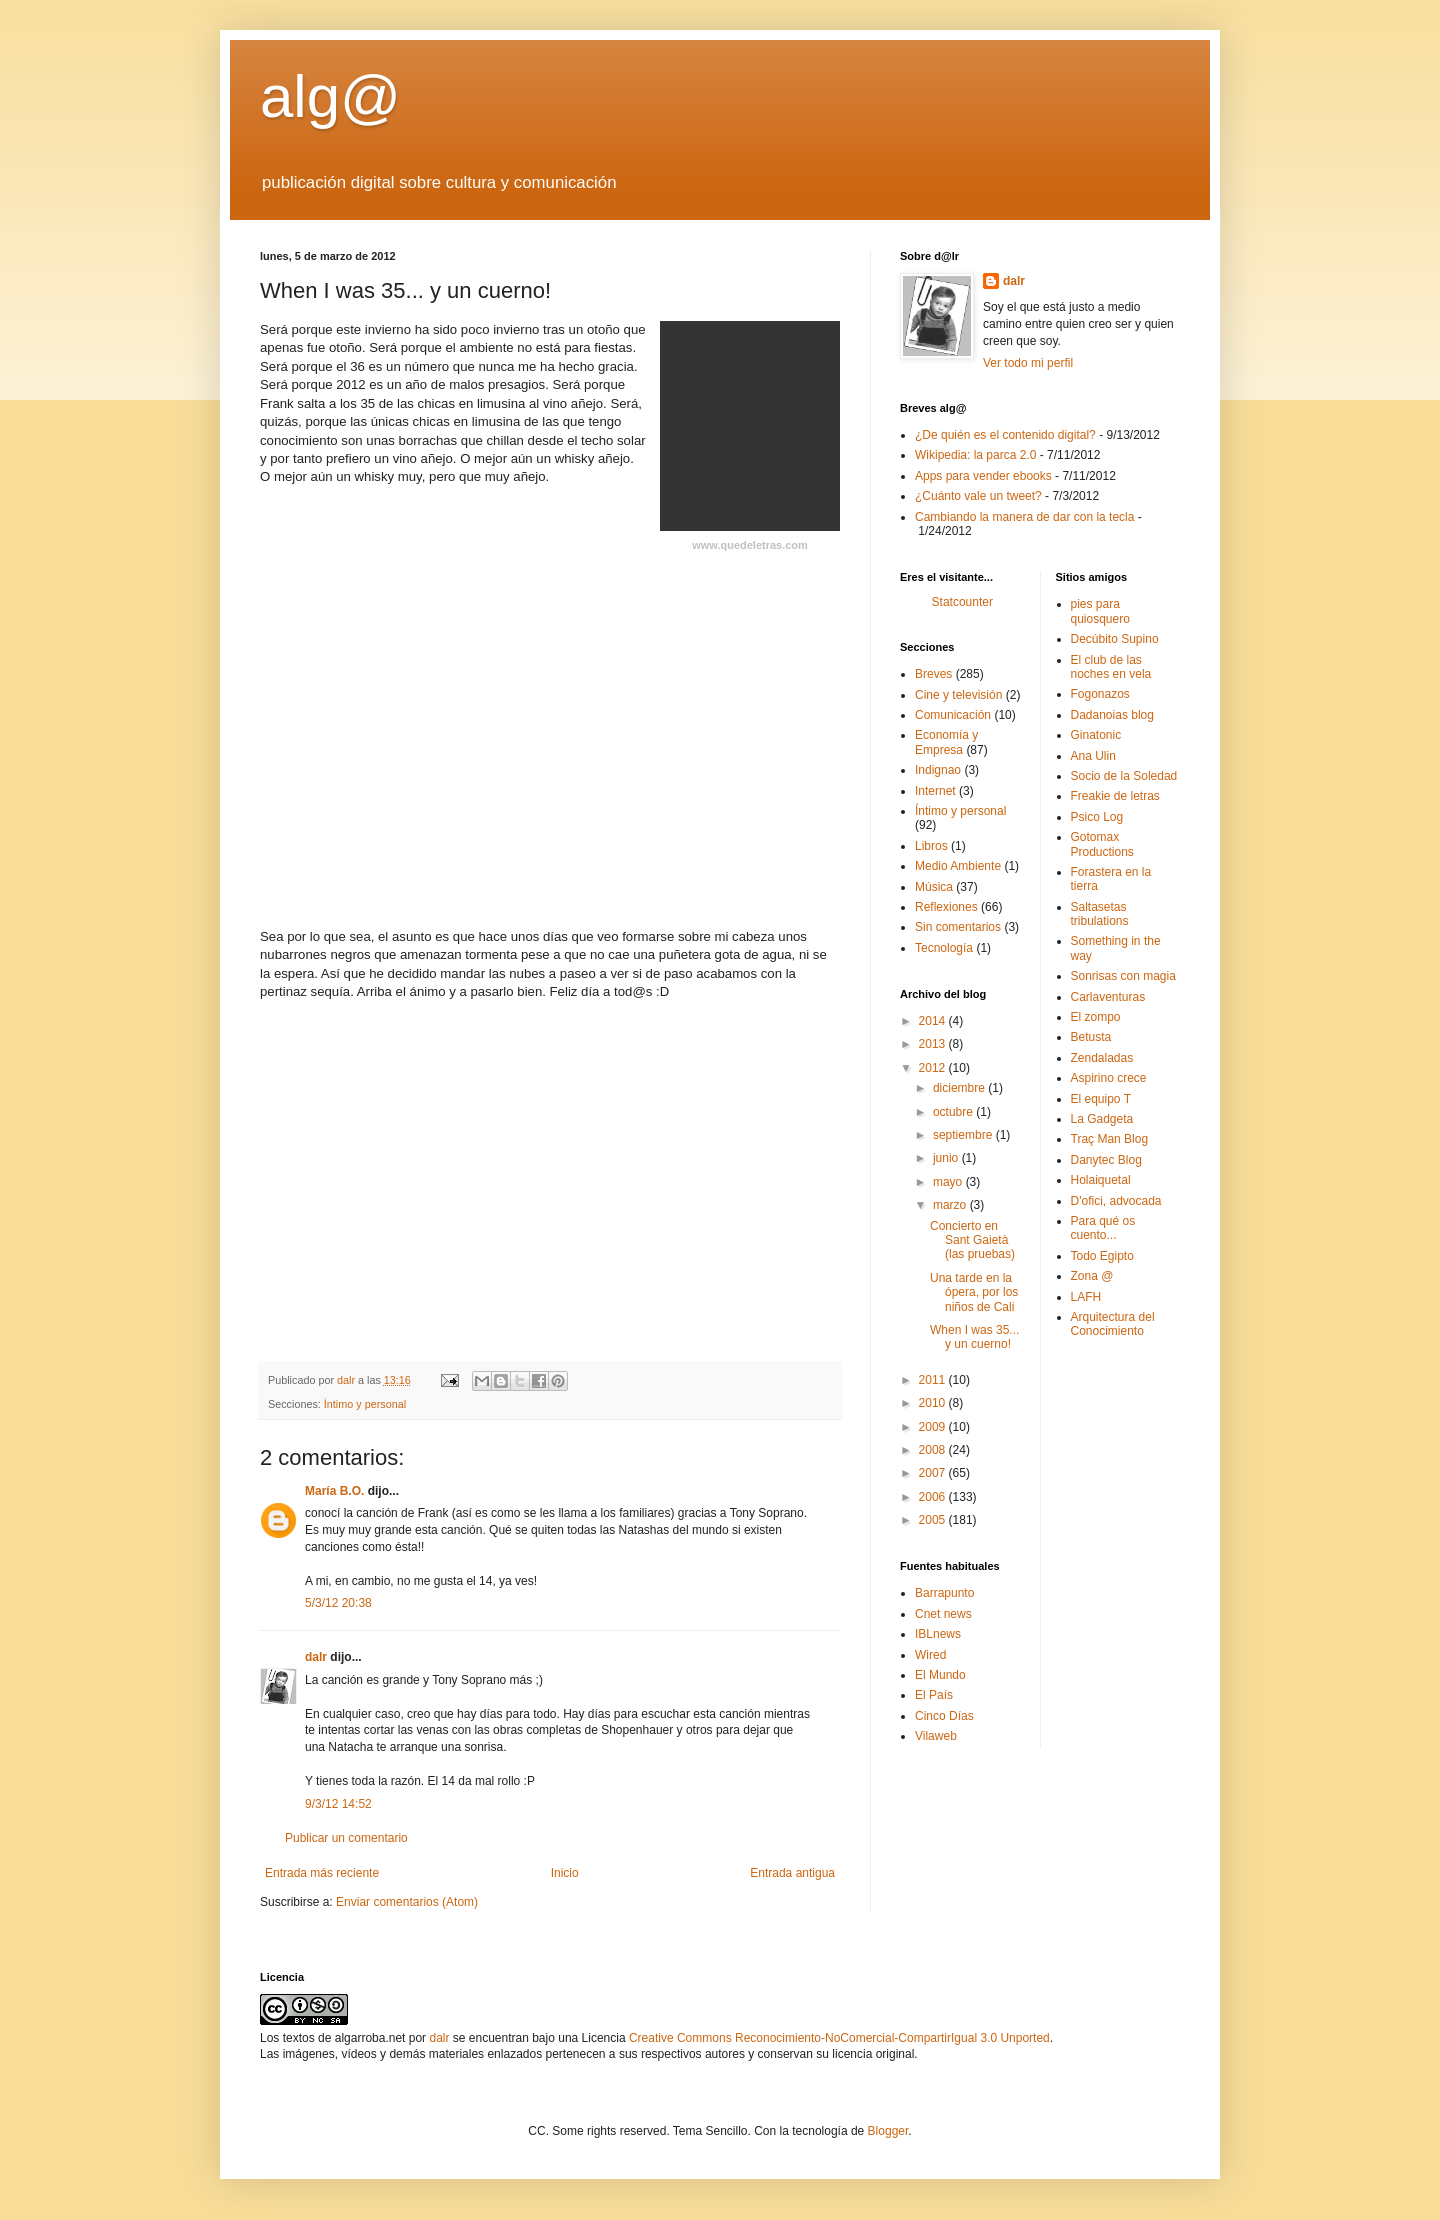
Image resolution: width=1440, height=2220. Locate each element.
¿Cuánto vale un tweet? (978, 496)
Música (934, 887)
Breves (933, 674)
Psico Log (1097, 817)
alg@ (330, 96)
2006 (934, 1497)
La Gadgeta (1102, 1119)
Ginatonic (1096, 735)
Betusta (1091, 1037)
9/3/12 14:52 (338, 1804)
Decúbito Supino (1115, 639)
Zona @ (1092, 1276)
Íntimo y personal (365, 1404)
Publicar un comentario (346, 1838)
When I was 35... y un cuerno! (974, 1337)
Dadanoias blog (1112, 715)
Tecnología (944, 948)
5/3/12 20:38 (338, 1603)
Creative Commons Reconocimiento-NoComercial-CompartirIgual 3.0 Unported (839, 2038)
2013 (934, 1044)
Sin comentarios (958, 927)
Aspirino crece (1109, 1078)
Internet (935, 791)
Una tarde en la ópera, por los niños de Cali (974, 1292)
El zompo (1096, 1017)
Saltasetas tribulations (1100, 914)
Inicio (565, 1873)
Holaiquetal (1101, 1180)
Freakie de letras (1115, 796)
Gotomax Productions (1102, 844)
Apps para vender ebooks (983, 476)
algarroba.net (370, 2038)
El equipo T (1101, 1099)
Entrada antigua (792, 1873)
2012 (934, 1068)
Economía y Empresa (946, 742)
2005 (934, 1520)
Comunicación (953, 715)
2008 (934, 1450)
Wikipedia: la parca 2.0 (975, 455)
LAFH (1086, 1297)
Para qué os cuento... (1103, 1228)
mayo (949, 1182)
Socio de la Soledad (1124, 776)
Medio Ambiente (958, 866)
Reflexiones (946, 907)
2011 (934, 1380)
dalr (316, 1657)
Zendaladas (1102, 1058)
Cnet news (943, 1614)
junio (947, 1158)
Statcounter (962, 602)
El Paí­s (934, 1695)
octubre (954, 1112)
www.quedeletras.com (750, 545)
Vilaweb (936, 1736)
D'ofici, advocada (1116, 1201)
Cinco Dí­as (944, 1716)
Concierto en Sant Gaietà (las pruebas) (972, 1240)
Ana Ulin (1093, 756)
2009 (934, 1427)
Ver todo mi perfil (1028, 363)
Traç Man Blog (1110, 1139)
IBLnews (938, 1634)
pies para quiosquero (1100, 611)
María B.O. (334, 1491)
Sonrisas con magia (1123, 976)
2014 (934, 1021)
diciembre (960, 1088)
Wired (930, 1655)
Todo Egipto (1102, 1256)
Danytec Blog (1106, 1160)
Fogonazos (1100, 694)
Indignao (938, 770)
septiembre (964, 1135)
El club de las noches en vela (1111, 667)
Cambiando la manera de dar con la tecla (1024, 517)
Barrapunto (944, 1593)
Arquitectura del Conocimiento (1113, 1324)
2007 (934, 1473)
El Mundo (940, 1675)
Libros (931, 846)
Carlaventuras (1108, 997)
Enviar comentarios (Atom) (407, 1902)
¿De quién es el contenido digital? (1005, 435)
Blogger (888, 2131)
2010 (934, 1403)
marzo (951, 1205)
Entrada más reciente (322, 1873)
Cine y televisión (958, 695)
